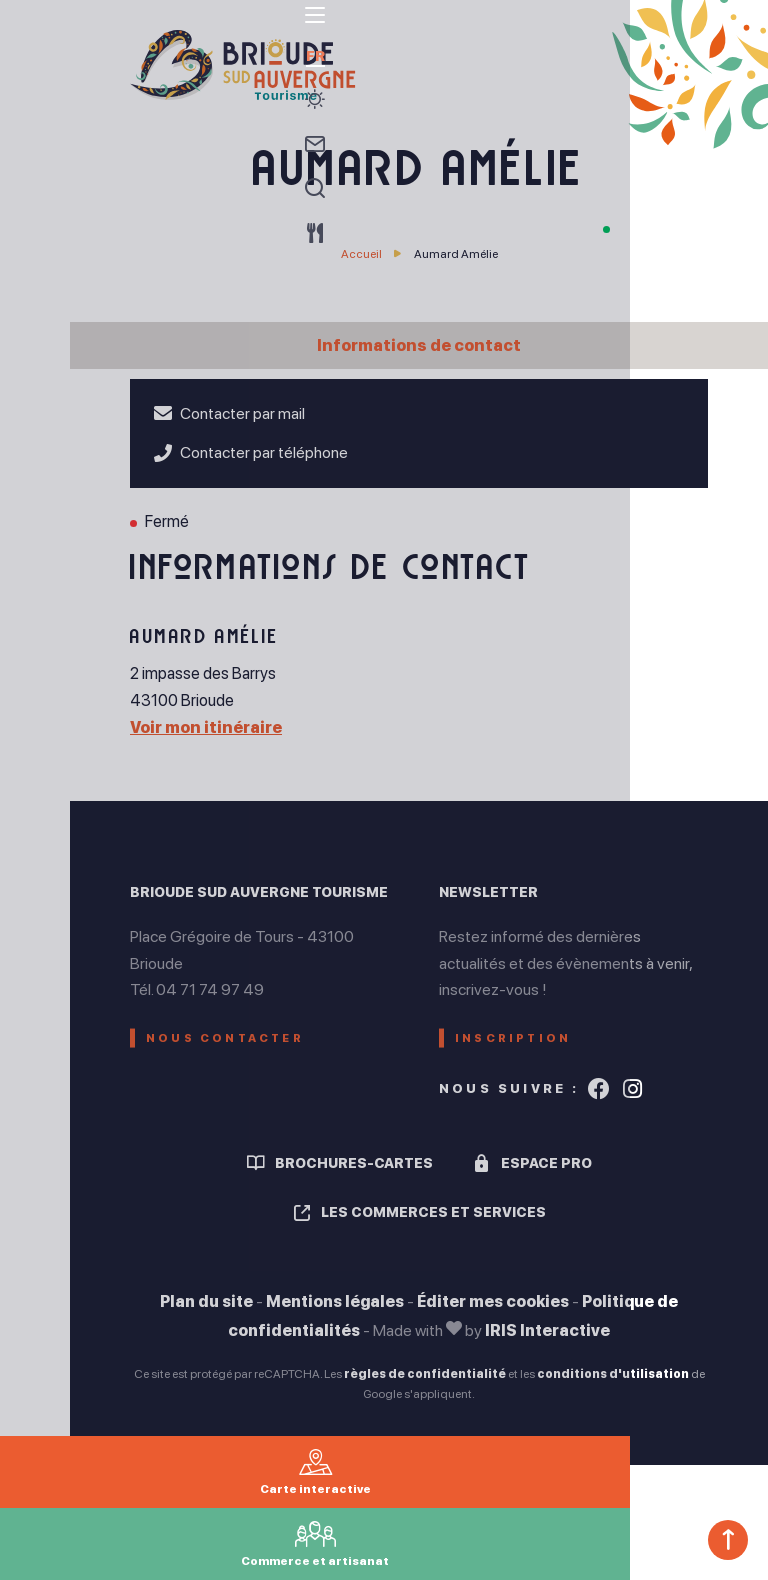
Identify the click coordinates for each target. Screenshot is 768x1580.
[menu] (35, 39)
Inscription (521, 1044)
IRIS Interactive (547, 1345)
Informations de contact (419, 345)
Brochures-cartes (354, 1178)
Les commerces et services (433, 1228)
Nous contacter (235, 1044)
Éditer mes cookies (493, 1316)
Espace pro (546, 1178)
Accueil (361, 254)
